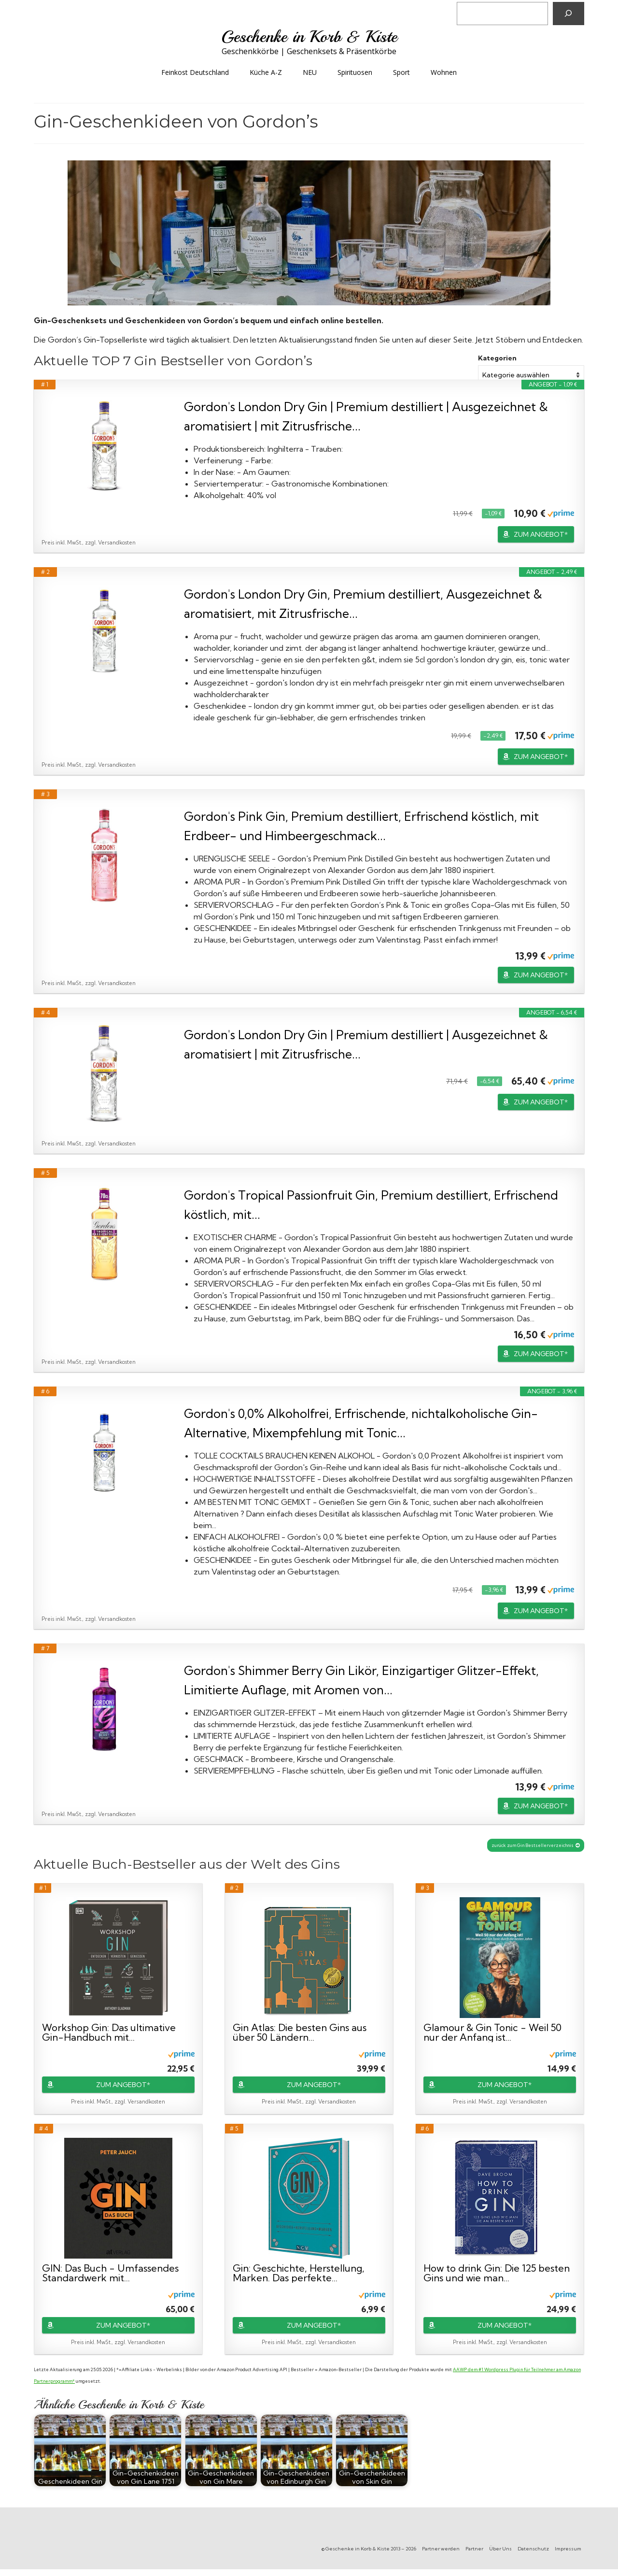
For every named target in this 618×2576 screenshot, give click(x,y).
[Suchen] (568, 13)
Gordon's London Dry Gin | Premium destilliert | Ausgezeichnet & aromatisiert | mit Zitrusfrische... (366, 416)
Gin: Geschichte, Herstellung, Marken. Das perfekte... (299, 2273)
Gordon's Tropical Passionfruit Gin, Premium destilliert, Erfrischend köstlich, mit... (371, 1205)
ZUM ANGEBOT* (541, 534)
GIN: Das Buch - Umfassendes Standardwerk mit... (110, 2273)
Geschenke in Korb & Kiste (309, 36)
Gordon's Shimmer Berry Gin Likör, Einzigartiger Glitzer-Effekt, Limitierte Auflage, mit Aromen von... (361, 1680)
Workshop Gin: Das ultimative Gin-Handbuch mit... (109, 2032)
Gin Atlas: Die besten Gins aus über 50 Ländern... (299, 2032)
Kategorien (497, 358)
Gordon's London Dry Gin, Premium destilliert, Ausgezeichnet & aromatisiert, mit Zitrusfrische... (363, 604)
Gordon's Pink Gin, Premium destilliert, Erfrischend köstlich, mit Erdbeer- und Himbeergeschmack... (361, 826)
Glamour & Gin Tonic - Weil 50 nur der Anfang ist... (492, 2032)
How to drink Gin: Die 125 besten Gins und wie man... (496, 2273)
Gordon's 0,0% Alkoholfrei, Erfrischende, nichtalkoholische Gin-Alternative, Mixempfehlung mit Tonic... (361, 1423)
